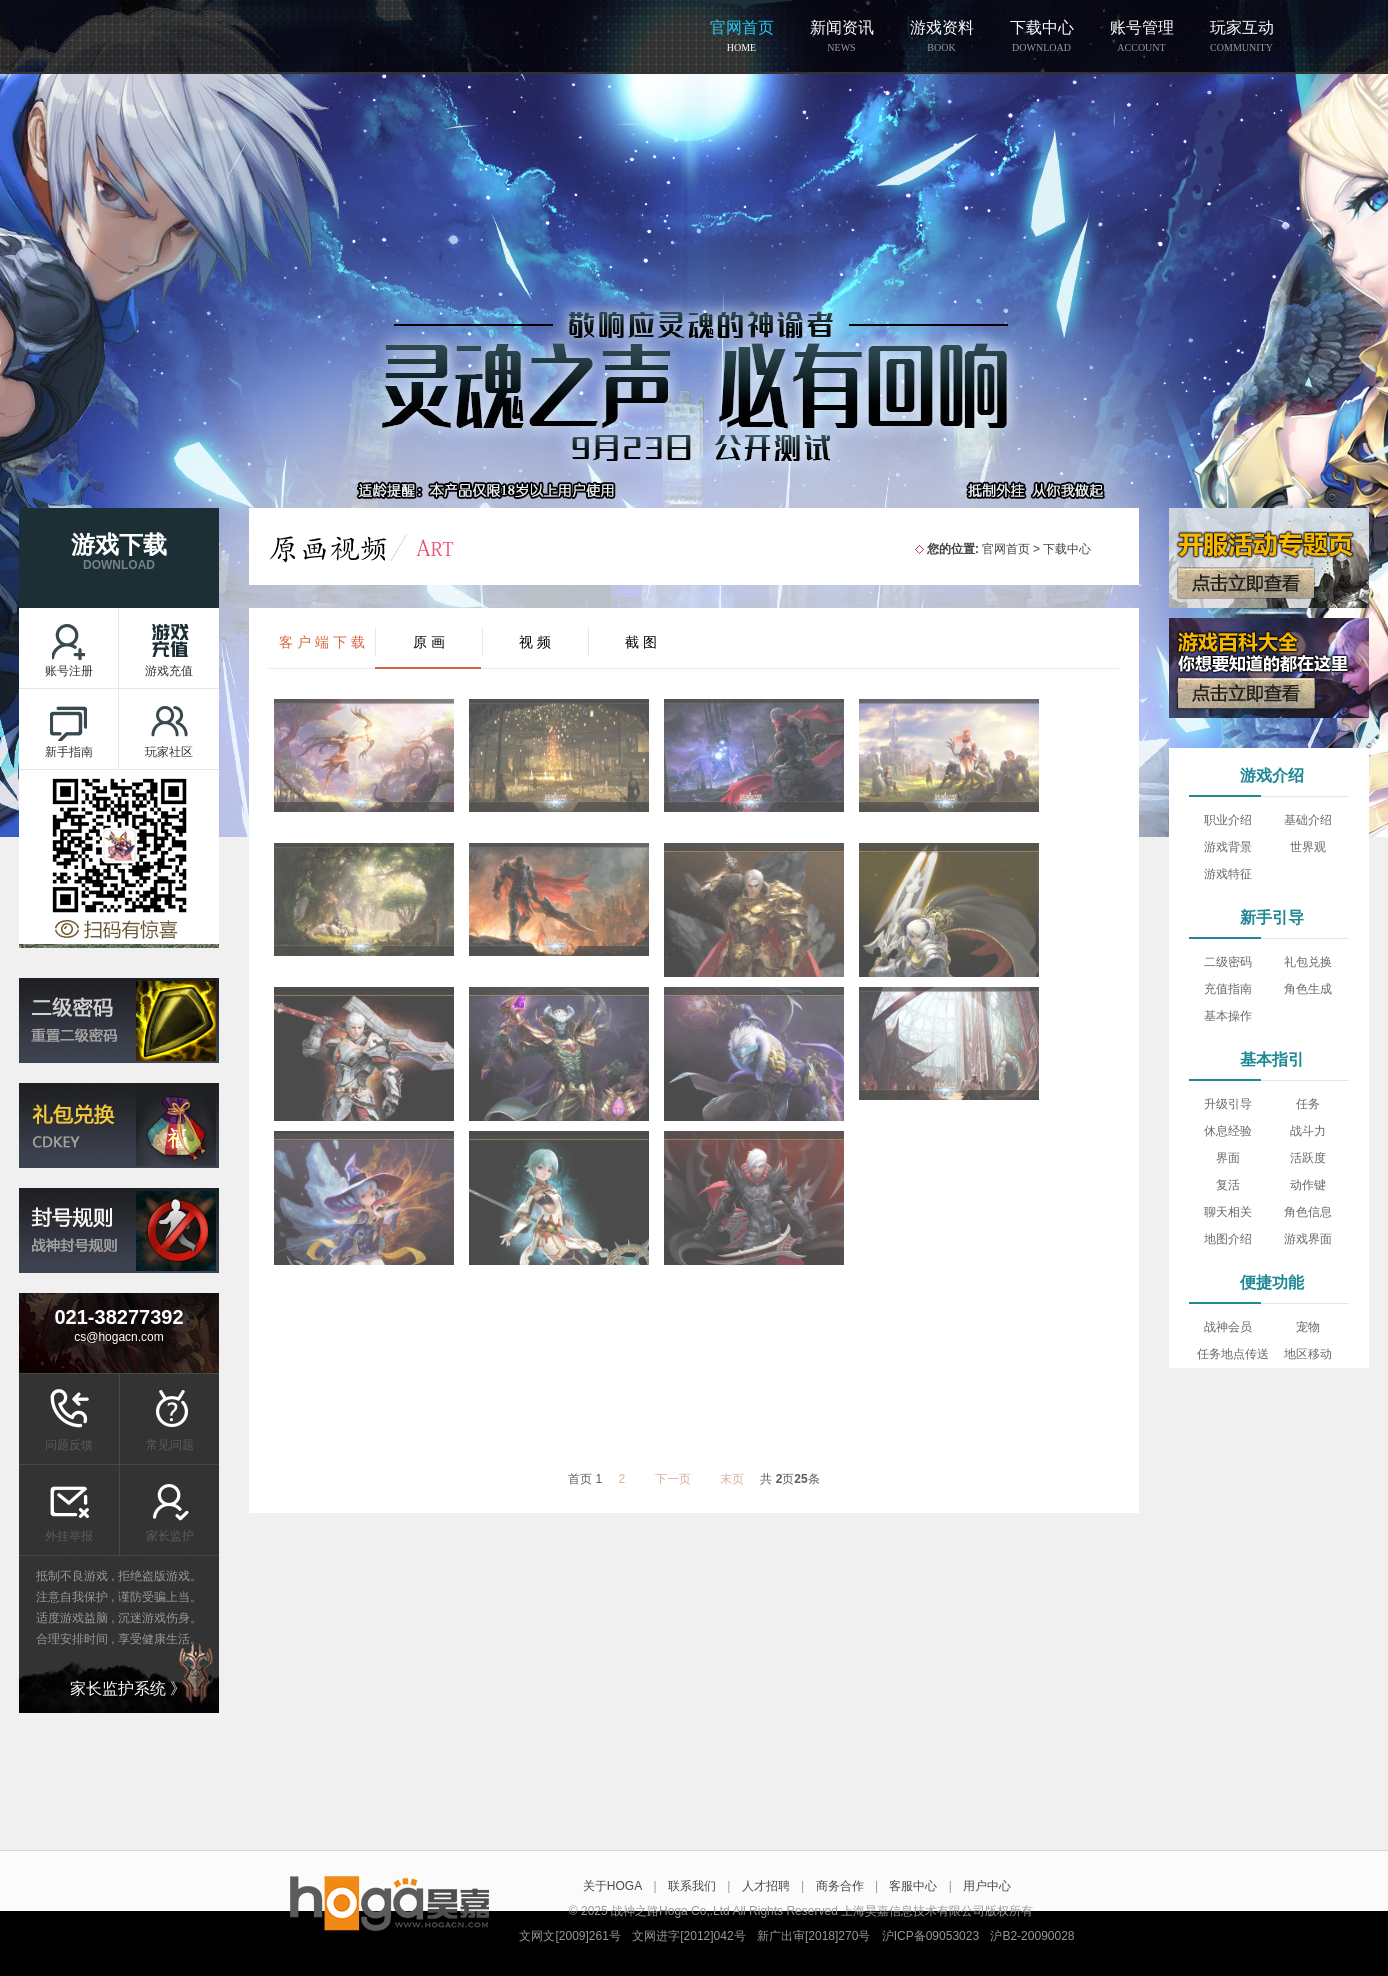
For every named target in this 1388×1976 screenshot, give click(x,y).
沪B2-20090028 (1032, 1936)
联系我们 (692, 1886)
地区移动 (1308, 1354)
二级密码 (1228, 962)
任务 (1308, 1104)
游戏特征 (1228, 874)
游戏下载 (119, 553)
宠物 (1308, 1327)
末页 (732, 1479)
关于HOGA (612, 1886)
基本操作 (1228, 1016)
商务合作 (840, 1886)
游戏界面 (1308, 1239)
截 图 (641, 642)
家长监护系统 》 (128, 1688)
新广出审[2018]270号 (813, 1936)
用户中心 (987, 1886)
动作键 (1308, 1185)
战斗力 (1308, 1131)
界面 (1228, 1158)
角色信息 (1308, 1212)
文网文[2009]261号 (569, 1936)
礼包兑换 (1308, 962)
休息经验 (1228, 1131)
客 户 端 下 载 (322, 642)
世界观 (1308, 847)
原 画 (429, 642)
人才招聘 (766, 1886)
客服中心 (913, 1886)
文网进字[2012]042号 (688, 1936)
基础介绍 (1308, 820)
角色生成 (1308, 989)
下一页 (673, 1479)
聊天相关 (1228, 1212)
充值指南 (1228, 989)
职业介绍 (1228, 820)
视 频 (535, 642)
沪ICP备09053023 (930, 1936)
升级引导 (1228, 1104)
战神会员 (1228, 1327)
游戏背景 (1228, 847)
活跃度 (1308, 1158)
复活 (1228, 1185)
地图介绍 (1228, 1239)
